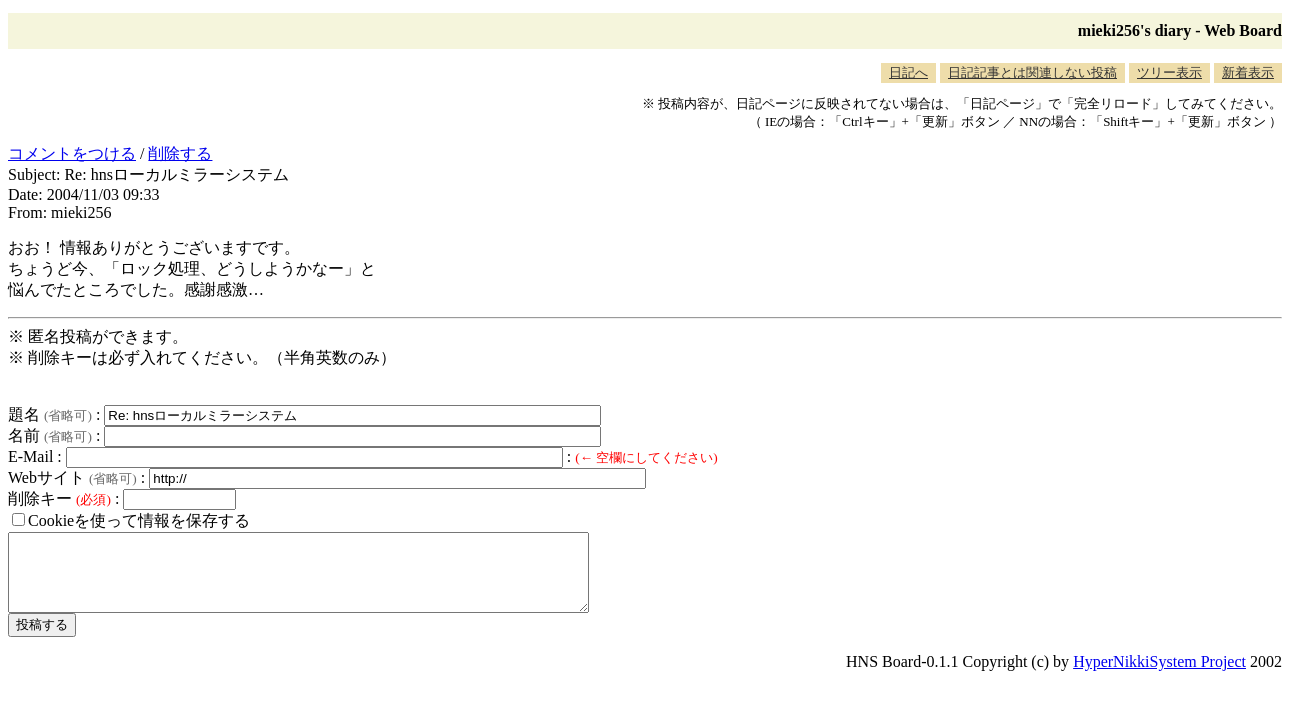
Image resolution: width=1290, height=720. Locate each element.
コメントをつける (72, 153)
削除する (180, 153)
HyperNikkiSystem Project (1159, 676)
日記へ (908, 72)
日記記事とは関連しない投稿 (1032, 72)
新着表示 (1248, 72)
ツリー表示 (1169, 72)
